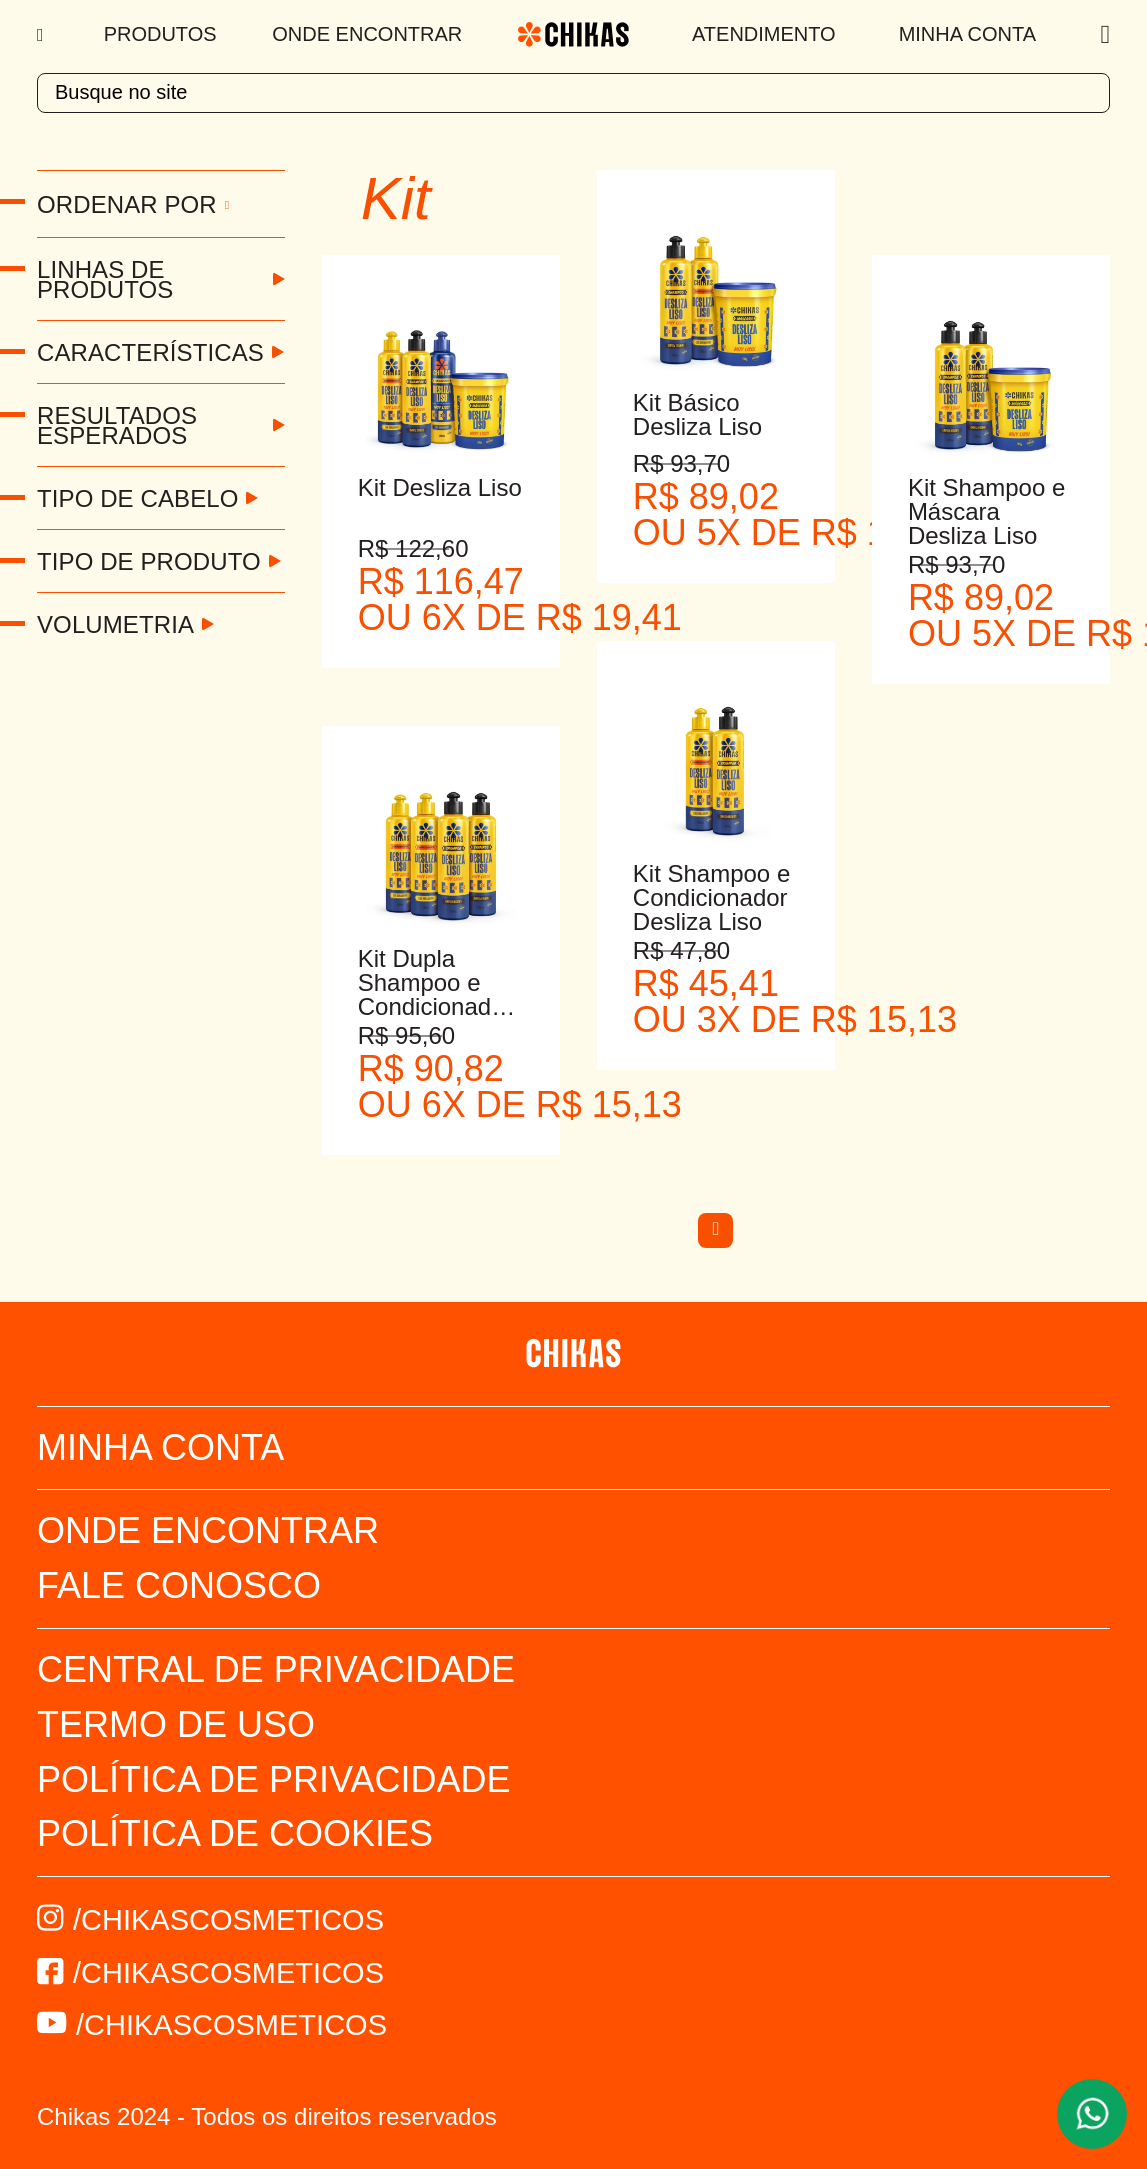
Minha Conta (967, 34)
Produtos (160, 34)
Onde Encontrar (367, 34)
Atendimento (764, 34)
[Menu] (42, 35)
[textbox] (573, 93)
